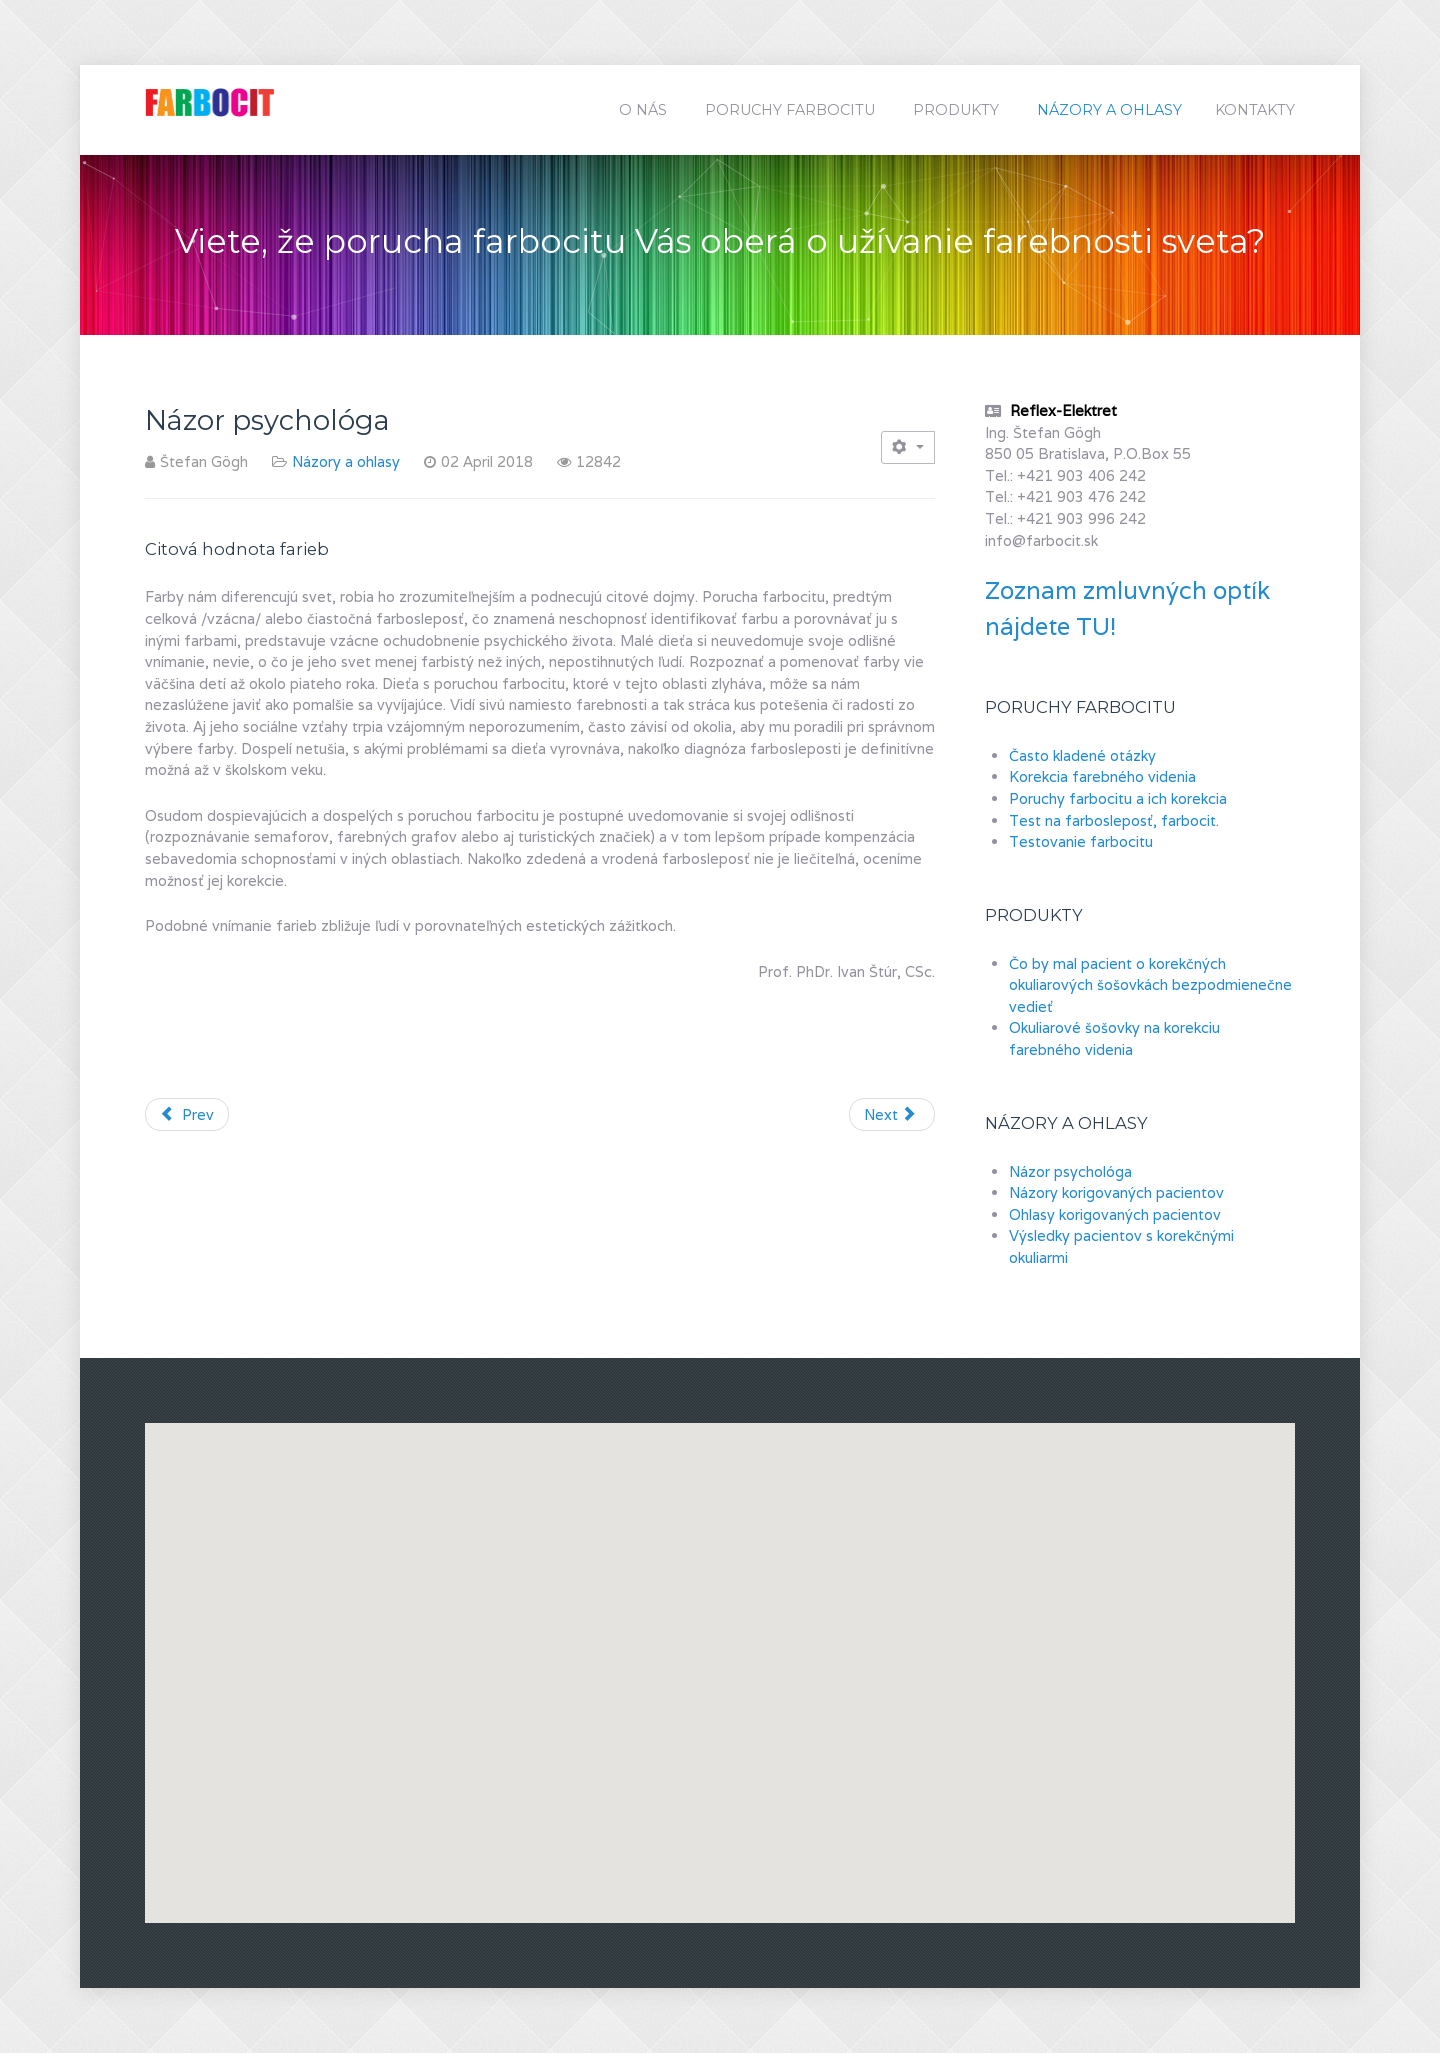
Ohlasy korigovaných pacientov (1115, 1214)
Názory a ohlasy (346, 461)
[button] (996, 1654)
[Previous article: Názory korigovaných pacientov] (187, 1115)
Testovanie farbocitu (1081, 841)
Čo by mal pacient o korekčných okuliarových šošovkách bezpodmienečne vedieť (1150, 985)
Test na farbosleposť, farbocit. (1114, 820)
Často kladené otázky (1082, 755)
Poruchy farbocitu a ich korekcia (1118, 798)
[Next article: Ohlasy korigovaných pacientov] (892, 1115)
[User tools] (908, 447)
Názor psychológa (1070, 1171)
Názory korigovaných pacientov (1116, 1192)
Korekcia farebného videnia (1102, 776)
